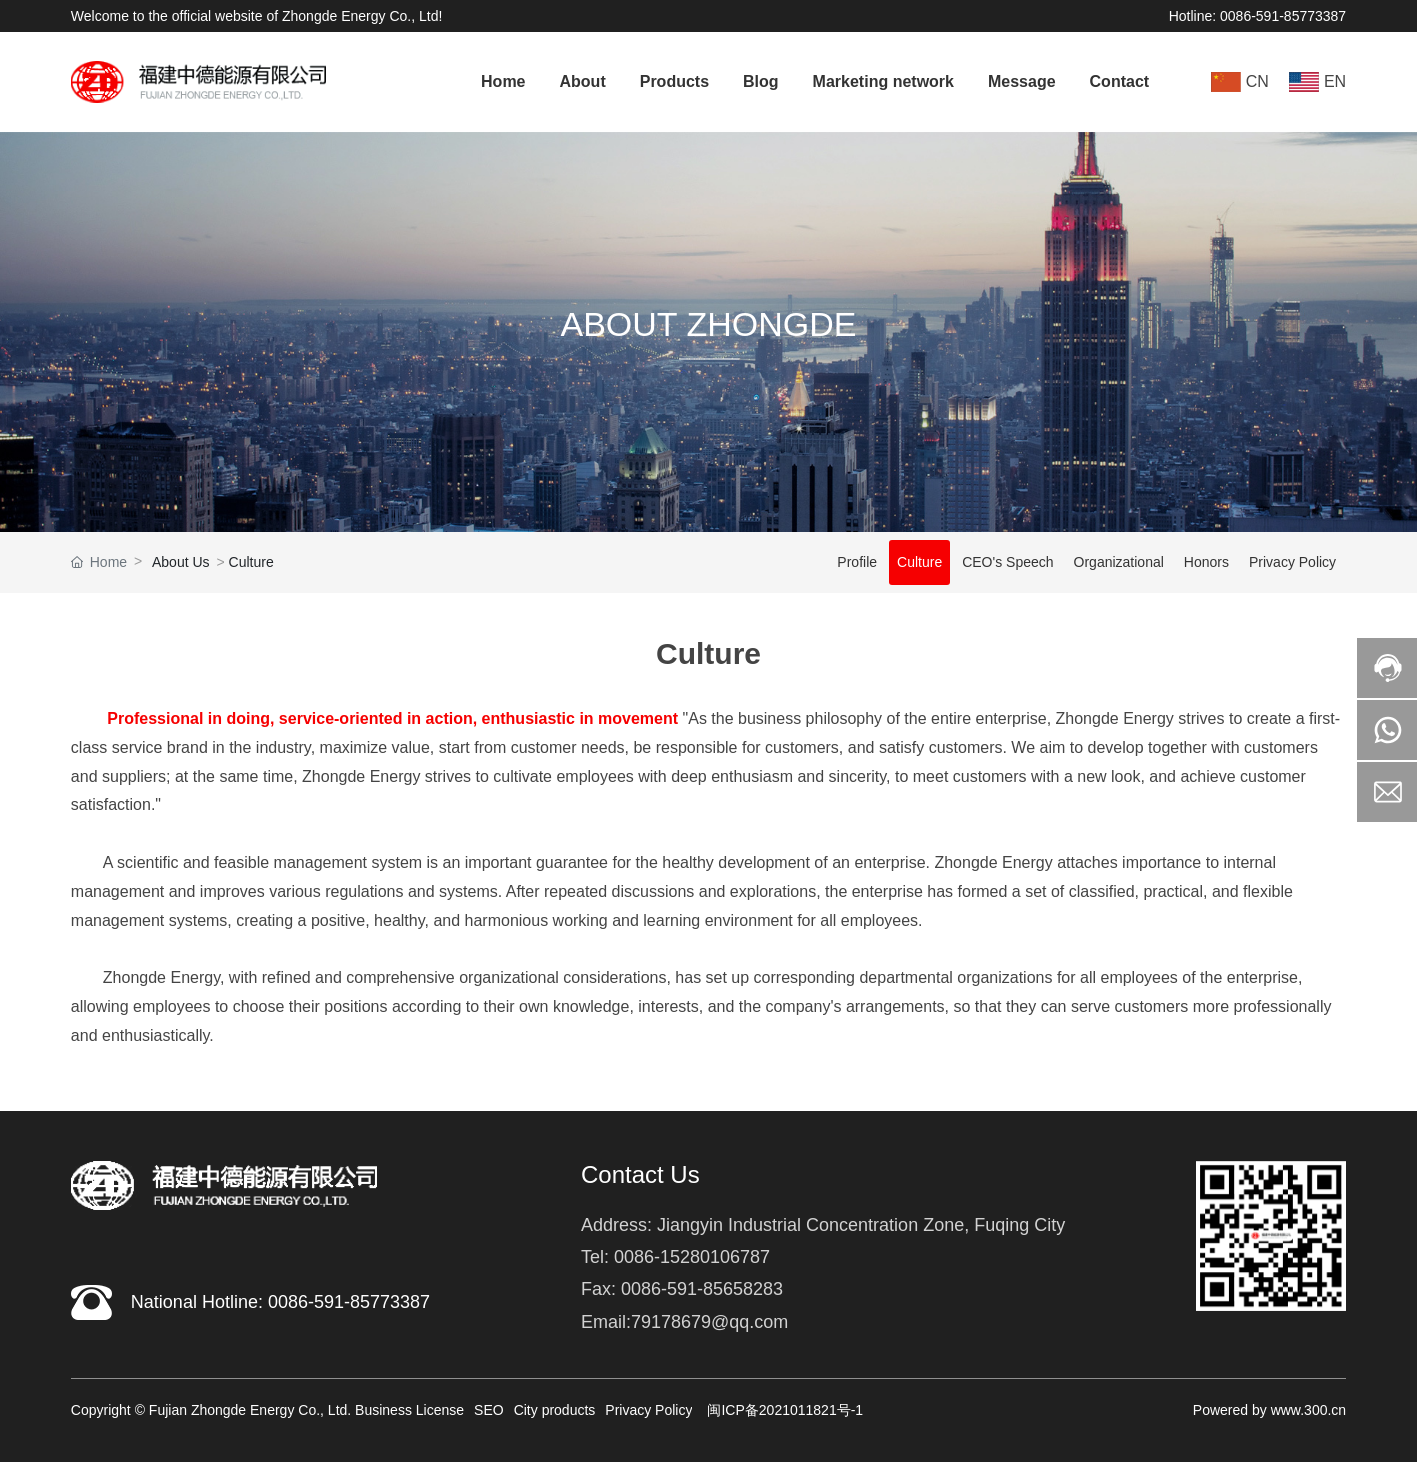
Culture (919, 562)
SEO (489, 1410)
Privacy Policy (1292, 562)
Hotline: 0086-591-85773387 (1257, 16)
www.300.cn (1308, 1410)
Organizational (1119, 562)
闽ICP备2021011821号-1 (785, 1410)
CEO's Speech (1007, 562)
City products (555, 1410)
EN (1335, 81)
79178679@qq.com (709, 1322)
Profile (857, 562)
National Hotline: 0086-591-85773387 (280, 1302)
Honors (1206, 562)
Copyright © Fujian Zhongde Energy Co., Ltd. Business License (267, 1410)
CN (1257, 81)
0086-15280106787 (692, 1257)
